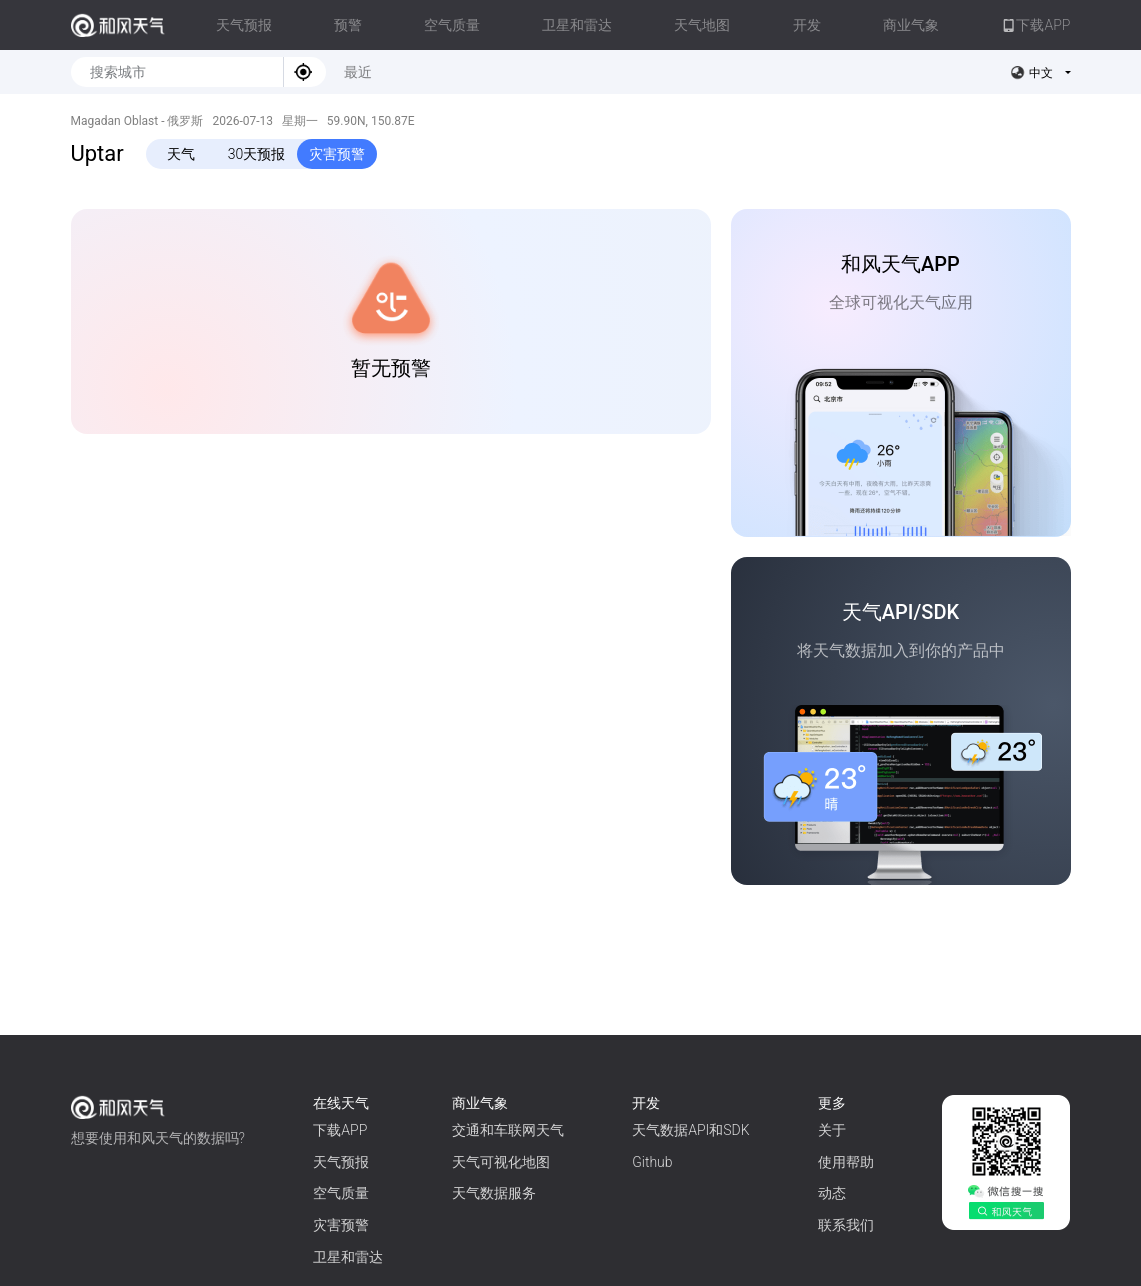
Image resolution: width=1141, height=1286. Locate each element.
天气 (181, 154)
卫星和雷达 (577, 25)
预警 (348, 25)
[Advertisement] (391, 614)
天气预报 (244, 25)
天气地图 (702, 25)
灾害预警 (337, 154)
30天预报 (257, 154)
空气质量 (452, 25)
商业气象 (911, 25)
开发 (807, 25)
